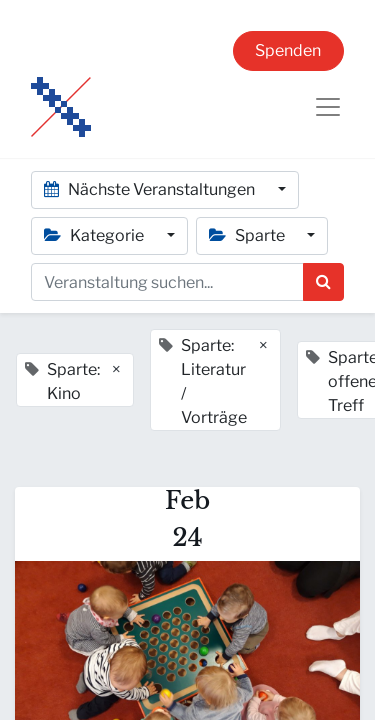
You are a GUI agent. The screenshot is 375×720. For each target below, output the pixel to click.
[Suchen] (323, 282)
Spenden (288, 50)
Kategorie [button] (95, 235)
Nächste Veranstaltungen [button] (151, 189)
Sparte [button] (248, 235)
